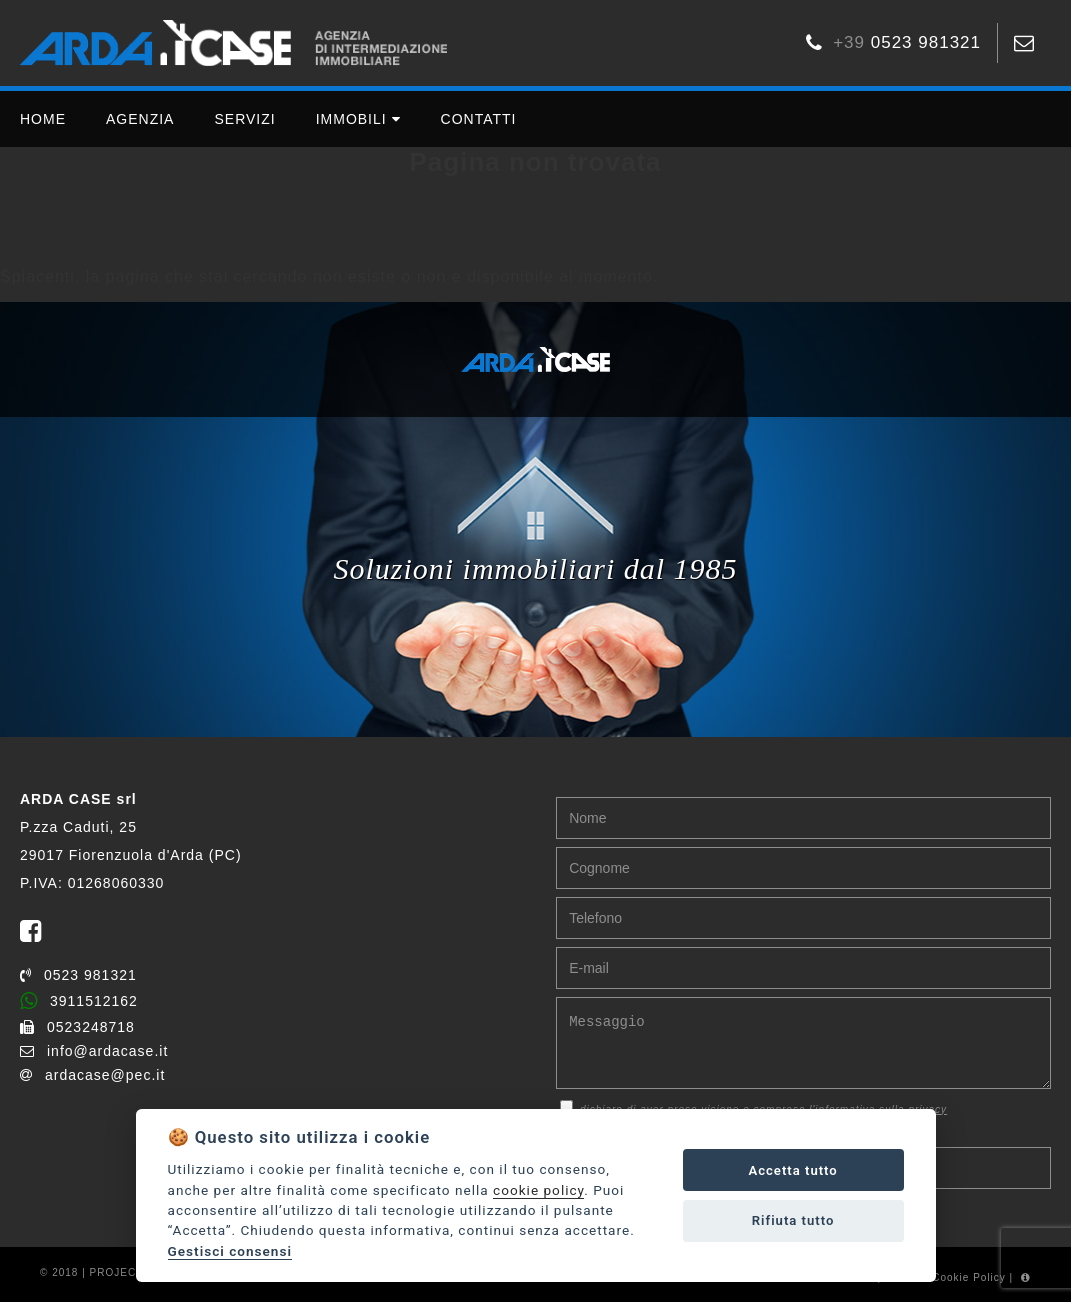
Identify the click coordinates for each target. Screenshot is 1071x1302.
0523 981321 (78, 975)
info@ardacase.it (94, 1051)
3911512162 (79, 1001)
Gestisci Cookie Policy (945, 1277)
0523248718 (77, 1027)
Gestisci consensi (230, 1251)
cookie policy (538, 1190)
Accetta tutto (792, 1170)
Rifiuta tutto (793, 1220)
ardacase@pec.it (92, 1075)
